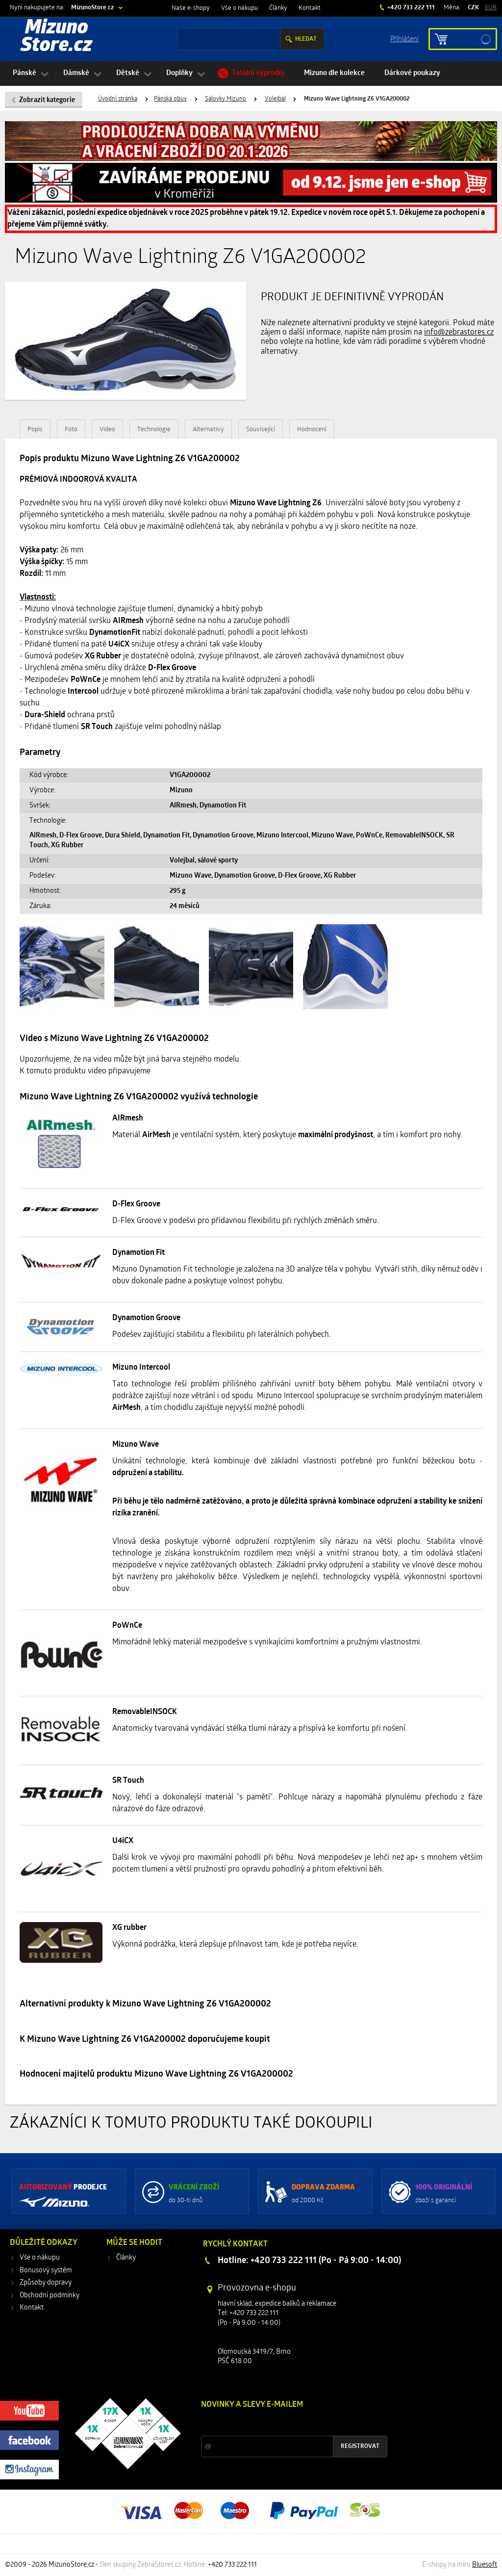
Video (107, 429)
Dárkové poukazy (412, 73)
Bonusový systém (46, 2270)
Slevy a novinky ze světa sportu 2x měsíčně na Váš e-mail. (285, 2423)
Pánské (24, 73)
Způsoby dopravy (46, 2283)
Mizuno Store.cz (56, 37)
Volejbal (275, 99)
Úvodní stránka (117, 99)
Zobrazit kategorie (47, 100)
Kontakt (310, 8)
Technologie (154, 429)
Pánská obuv (170, 99)
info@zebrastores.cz (459, 333)
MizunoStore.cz (92, 7)
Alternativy (208, 429)
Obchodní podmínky (49, 2295)
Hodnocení (311, 429)
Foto (71, 429)
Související (260, 429)
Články (278, 8)
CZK (473, 7)
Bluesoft (484, 2565)
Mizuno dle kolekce (334, 73)
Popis (35, 429)
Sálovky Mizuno (225, 99)
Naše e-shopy (191, 8)
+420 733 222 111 (410, 7)
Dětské (127, 73)
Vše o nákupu (239, 8)
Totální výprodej (258, 73)
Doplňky (179, 73)
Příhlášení (404, 38)
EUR (491, 7)
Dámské (76, 73)
